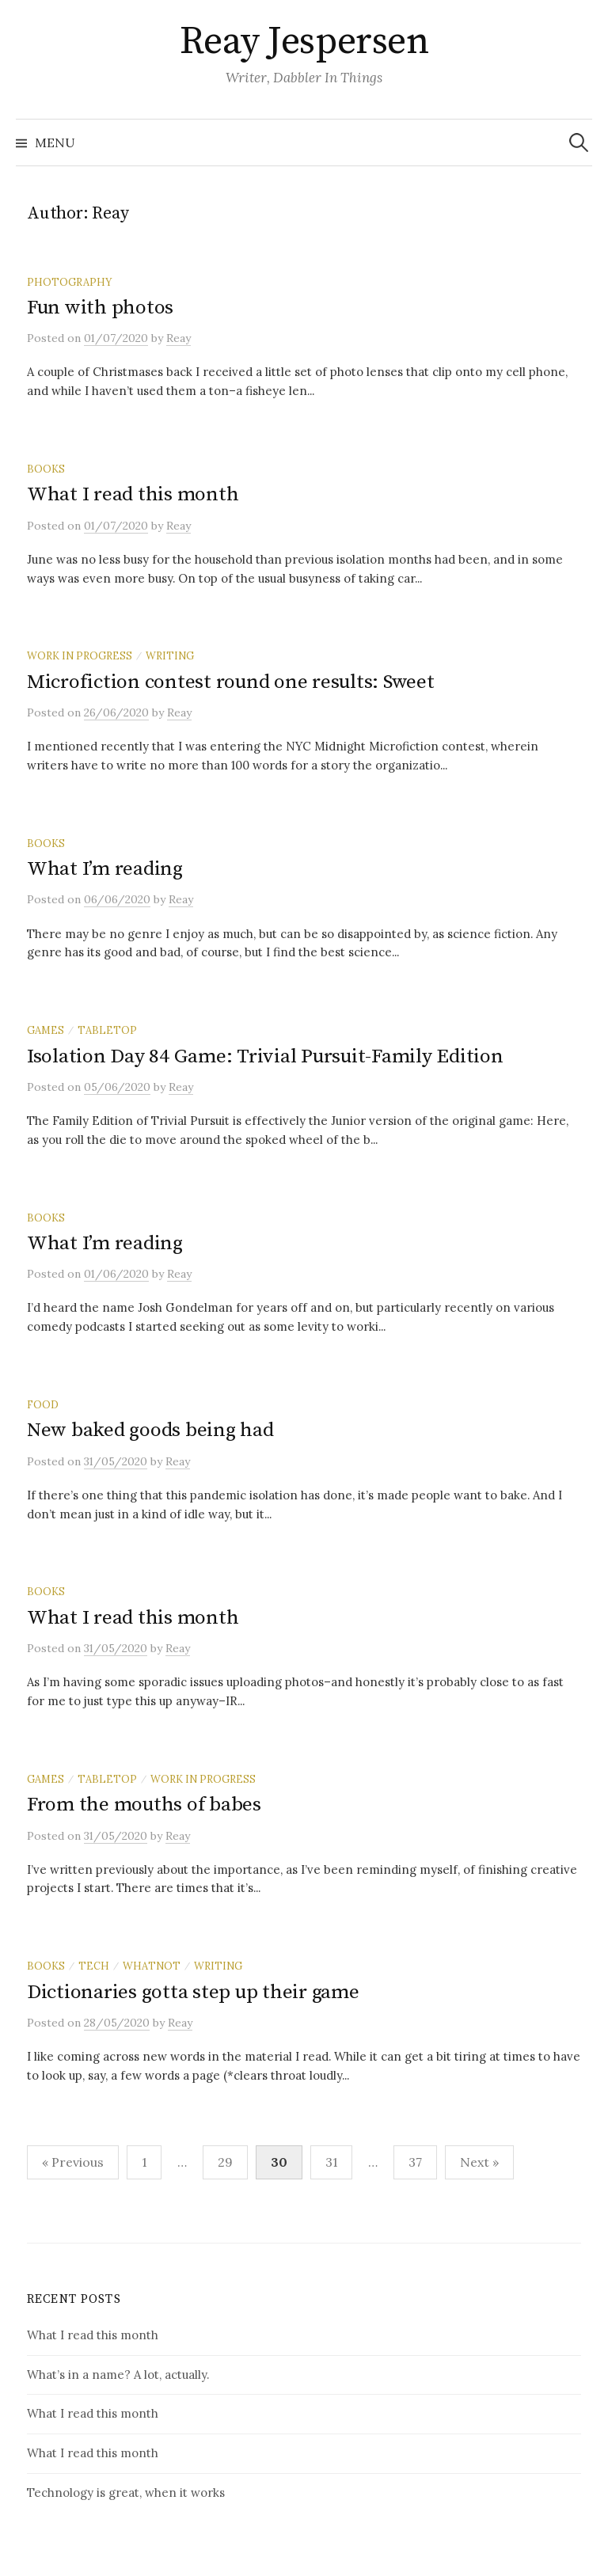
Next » (479, 2162)
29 (225, 2162)
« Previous (73, 2162)
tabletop (107, 1030)
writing (170, 655)
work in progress (79, 655)
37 (415, 2162)
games (45, 1030)
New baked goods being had (150, 1430)
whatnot (151, 1965)
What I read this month (132, 494)
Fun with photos (100, 307)
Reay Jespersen (304, 42)
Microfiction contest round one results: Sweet (231, 682)
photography (69, 281)
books (46, 468)
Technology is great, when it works (126, 2492)
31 (331, 2162)
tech (93, 1965)
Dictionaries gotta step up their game (193, 1992)
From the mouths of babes (144, 1804)
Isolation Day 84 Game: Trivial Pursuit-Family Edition (265, 1056)
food (43, 1404)
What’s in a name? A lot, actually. (118, 2374)
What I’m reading (105, 869)
